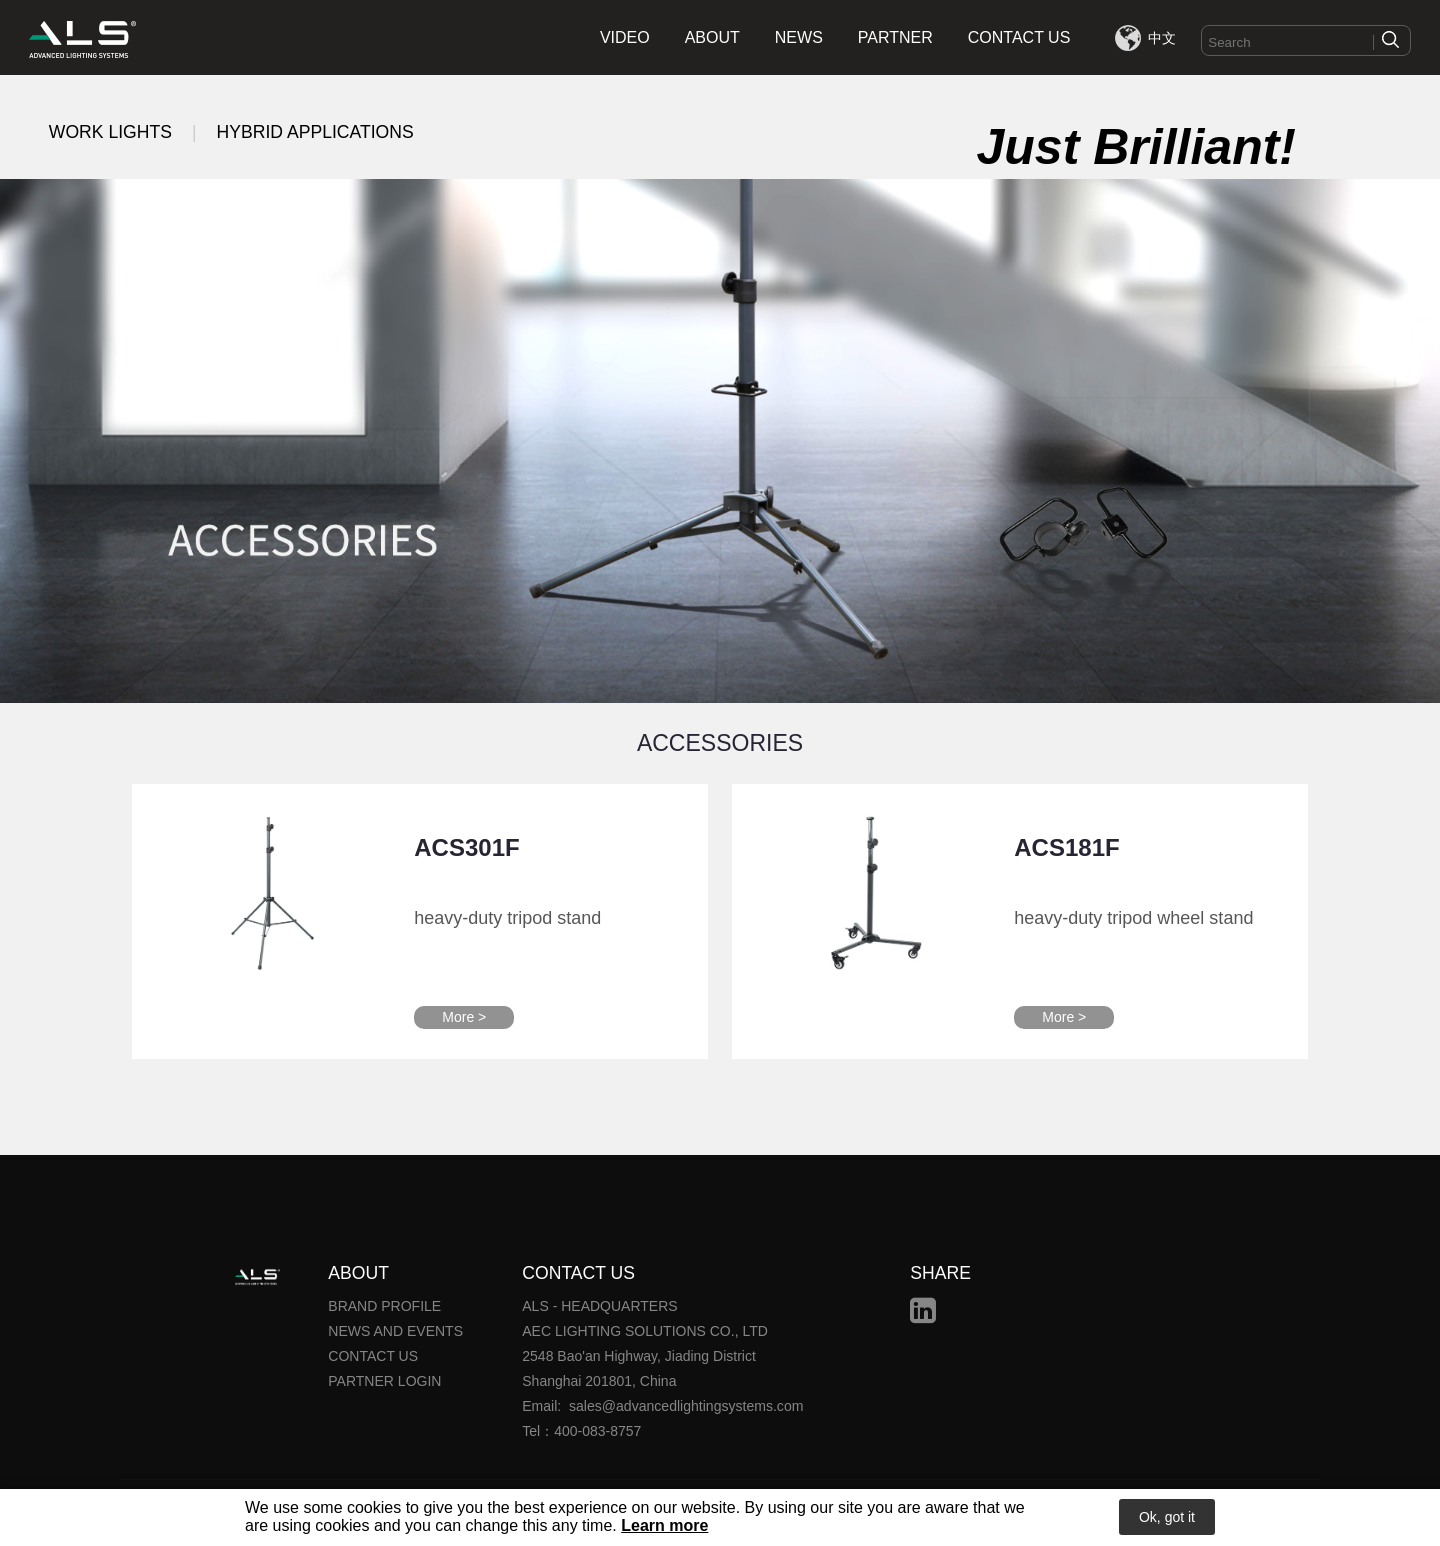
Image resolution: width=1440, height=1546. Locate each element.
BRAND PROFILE (384, 1306)
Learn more (664, 1526)
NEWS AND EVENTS (395, 1331)
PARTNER (895, 37)
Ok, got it (1167, 1518)
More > (464, 1017)
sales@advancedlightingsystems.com (686, 1406)
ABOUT (712, 37)
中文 (1162, 38)
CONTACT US (1019, 37)
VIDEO (625, 37)
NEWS (799, 37)
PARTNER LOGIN (384, 1381)
